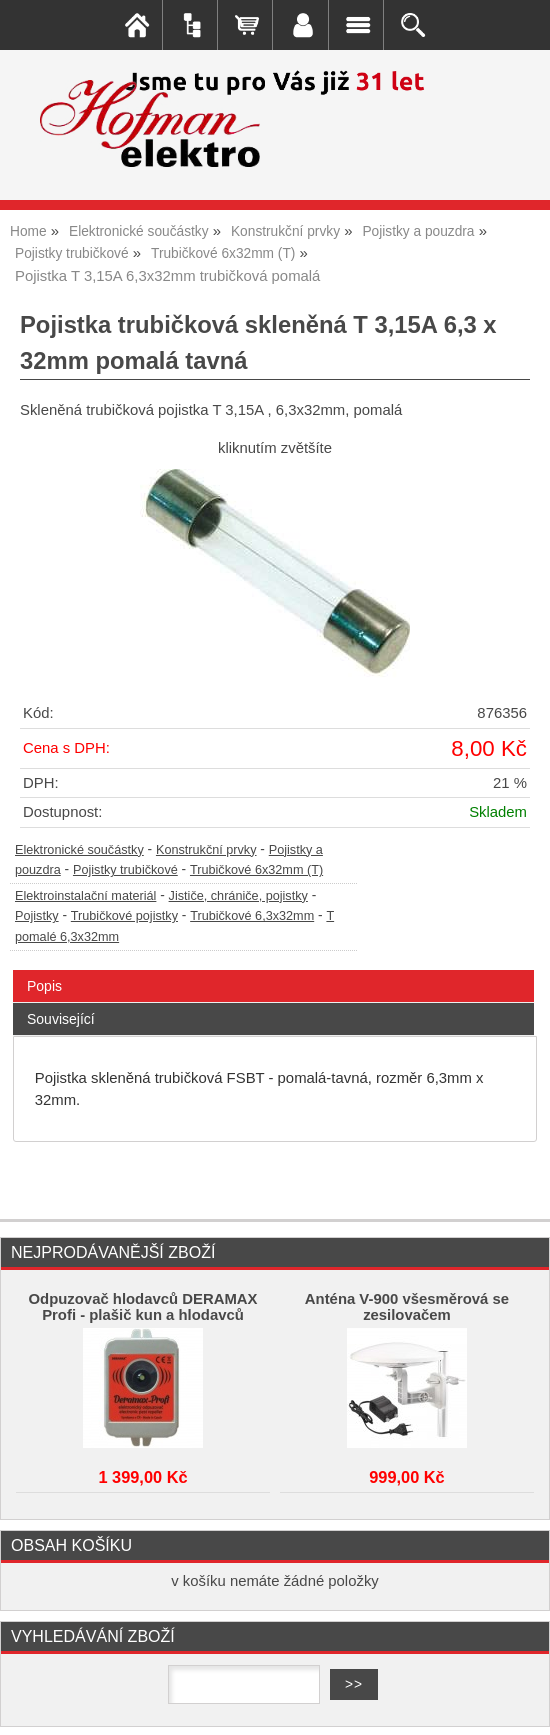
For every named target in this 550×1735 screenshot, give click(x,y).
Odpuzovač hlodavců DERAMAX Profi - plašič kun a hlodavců (143, 1307)
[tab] (273, 970)
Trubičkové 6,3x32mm (252, 916)
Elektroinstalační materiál (85, 896)
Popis (44, 986)
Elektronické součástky (79, 850)
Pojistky (37, 916)
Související (61, 1019)
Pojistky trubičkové (125, 870)
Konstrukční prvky (206, 850)
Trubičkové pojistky (124, 916)
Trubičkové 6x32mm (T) (256, 870)
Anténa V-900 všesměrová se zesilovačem (407, 1307)
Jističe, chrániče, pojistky (238, 896)
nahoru (520, 1705)
